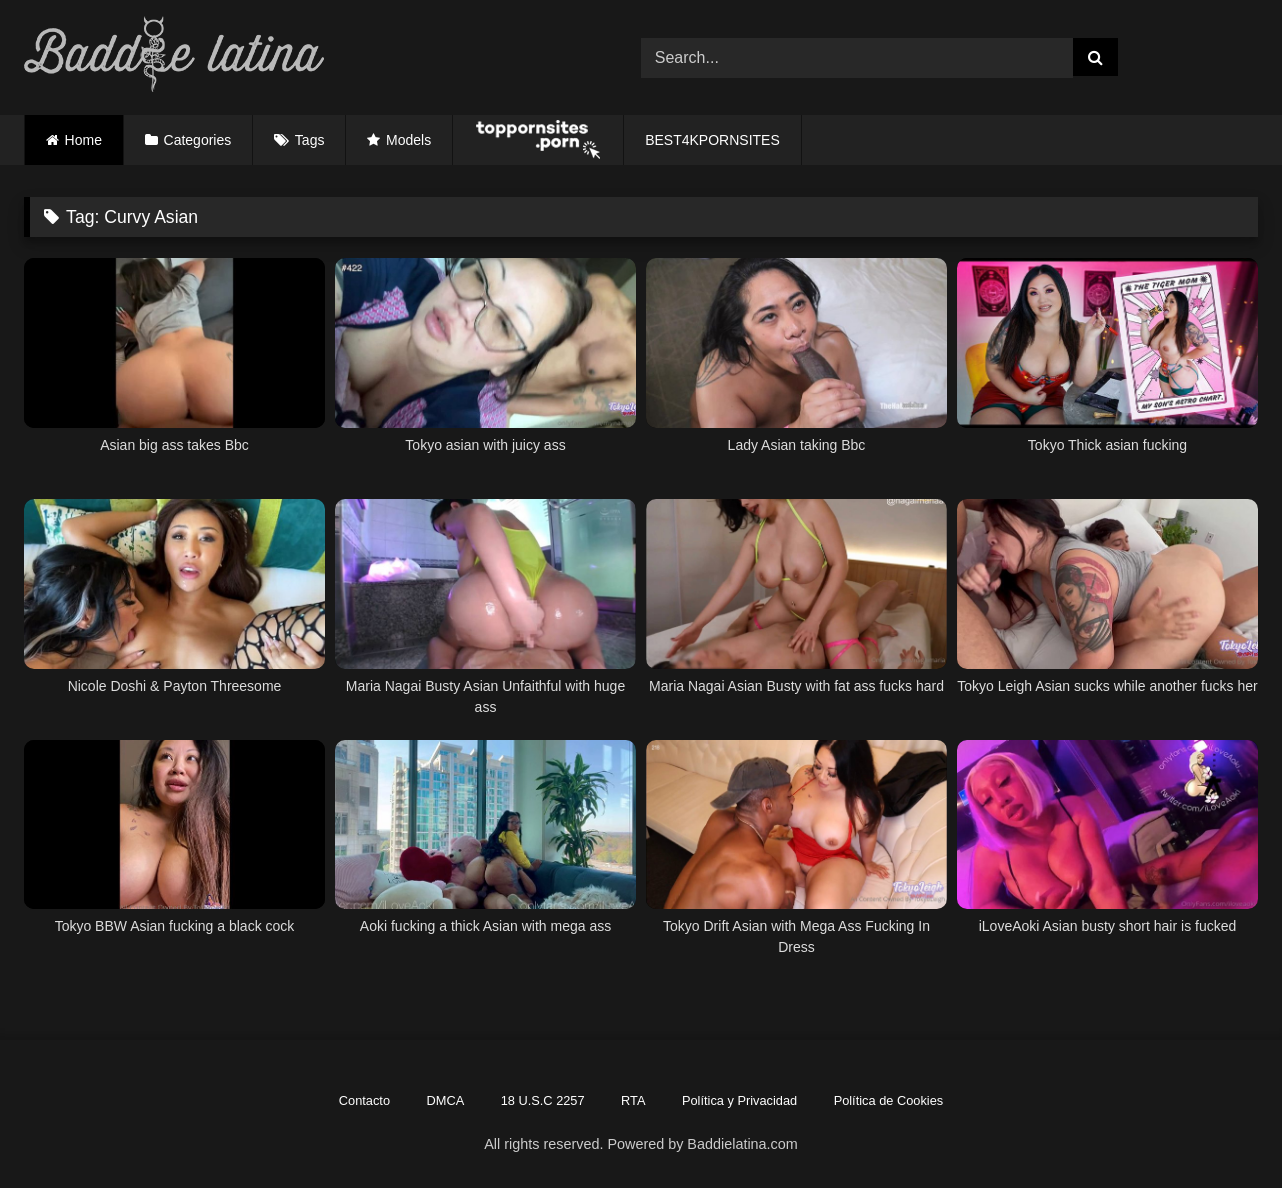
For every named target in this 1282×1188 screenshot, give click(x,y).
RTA (633, 1100)
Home (83, 140)
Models (408, 140)
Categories (198, 140)
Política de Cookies (889, 1100)
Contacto (364, 1100)
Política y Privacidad (739, 1100)
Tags (310, 140)
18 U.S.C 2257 (543, 1100)
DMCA (446, 1100)
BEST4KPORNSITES (712, 140)
